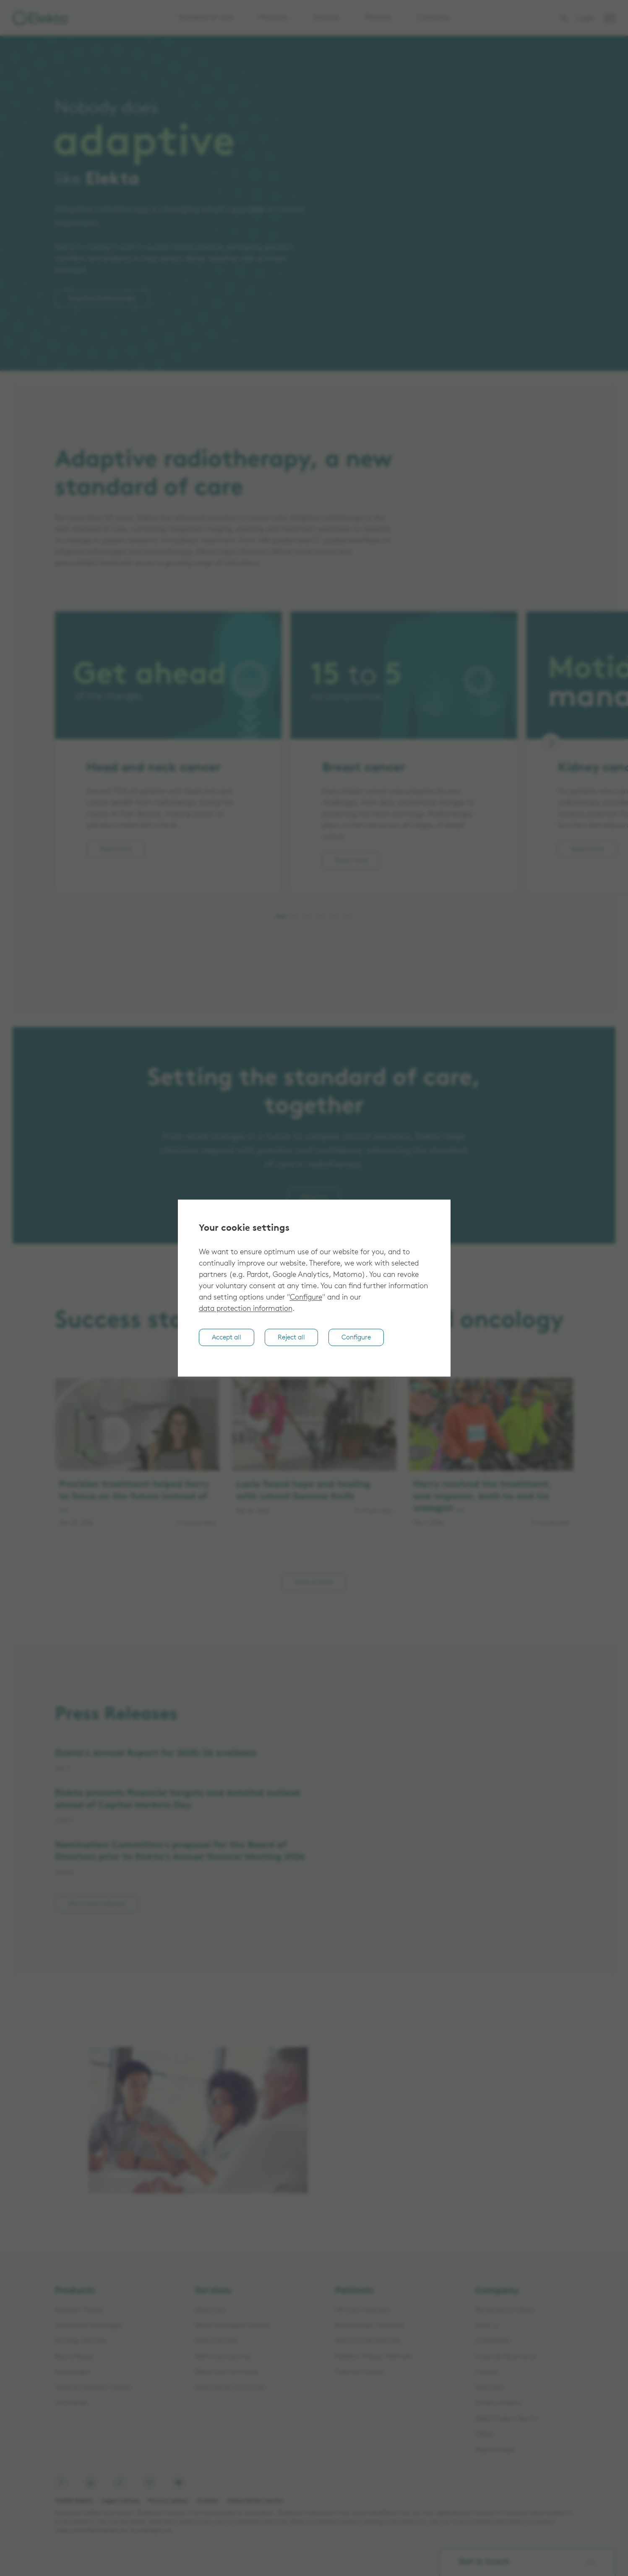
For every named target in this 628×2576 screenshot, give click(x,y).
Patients (378, 18)
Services (326, 18)
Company (433, 18)
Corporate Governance (505, 2357)
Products (273, 18)
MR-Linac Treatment (362, 2310)
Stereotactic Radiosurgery (89, 2326)
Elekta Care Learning (222, 2357)
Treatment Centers (360, 2372)
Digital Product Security (506, 2419)
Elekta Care (210, 2310)
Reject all (291, 1337)
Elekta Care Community (227, 2372)
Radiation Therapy (79, 2310)
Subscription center (255, 2501)
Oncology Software (80, 2341)
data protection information (245, 1309)
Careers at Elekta (498, 2403)
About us (314, 1197)
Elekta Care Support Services (232, 2326)
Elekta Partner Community (230, 2388)
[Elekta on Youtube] (178, 2482)
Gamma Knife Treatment (368, 2341)
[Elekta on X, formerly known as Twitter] (120, 2482)
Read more (115, 850)
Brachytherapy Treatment (369, 2326)
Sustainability (493, 2341)
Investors (487, 2372)
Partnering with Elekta (504, 2310)
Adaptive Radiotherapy (102, 298)
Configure (306, 1298)
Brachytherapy (74, 2357)
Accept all (226, 1337)
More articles (314, 1583)
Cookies (208, 2501)
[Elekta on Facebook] (61, 2482)
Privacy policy (168, 2501)
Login (585, 19)
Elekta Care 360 (216, 2341)
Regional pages (495, 2450)
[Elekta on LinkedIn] (90, 2482)
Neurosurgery (73, 2372)
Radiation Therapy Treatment (374, 2357)
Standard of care (206, 18)
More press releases (97, 1904)
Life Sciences (71, 2403)
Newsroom (489, 2388)
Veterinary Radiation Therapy (93, 2388)
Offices (484, 2434)
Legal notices (120, 2501)
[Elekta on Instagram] (149, 2482)
